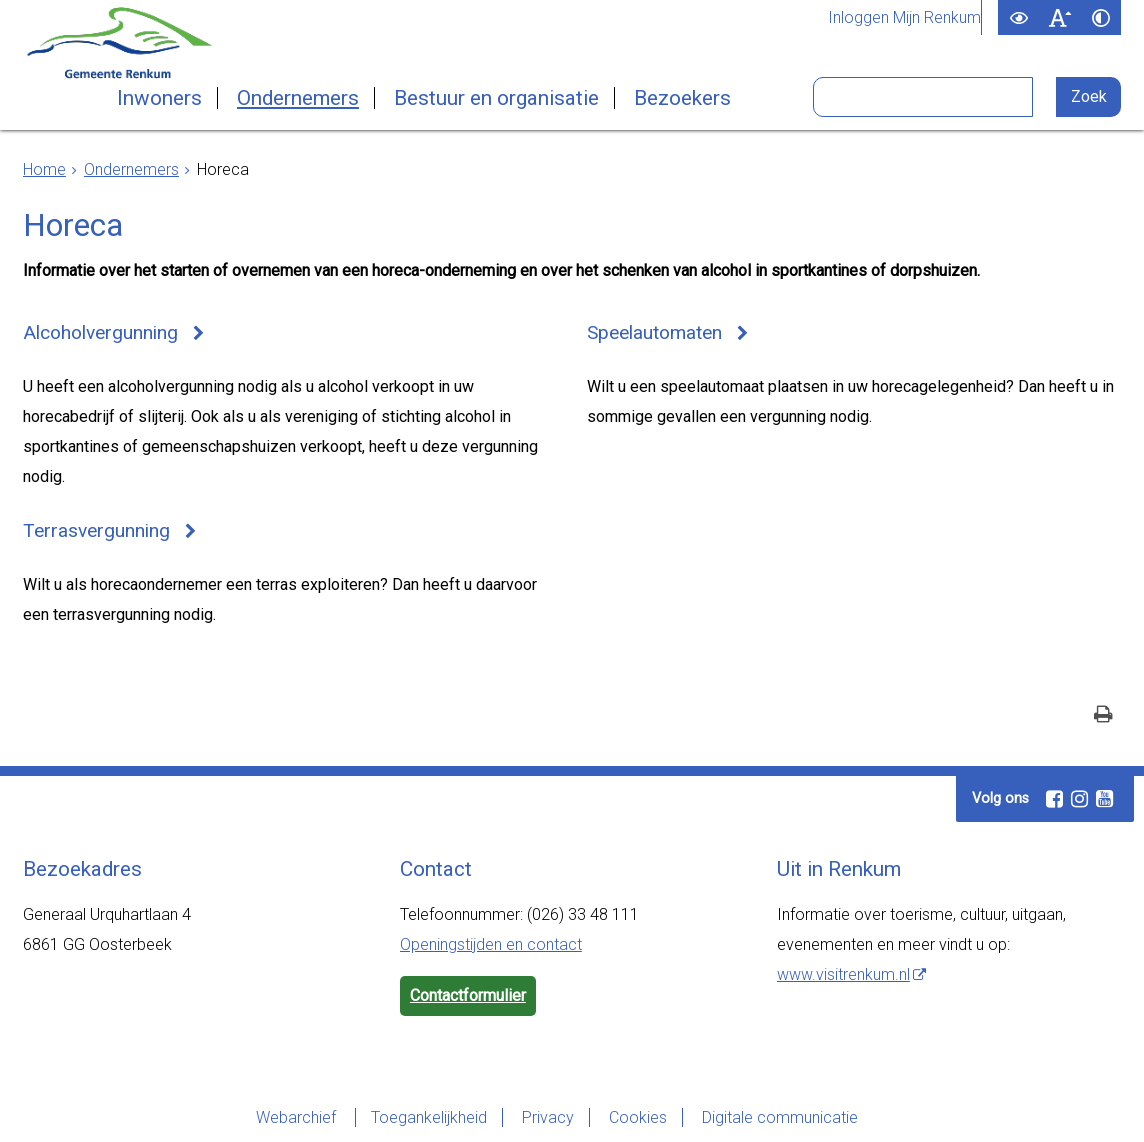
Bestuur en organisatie (496, 98)
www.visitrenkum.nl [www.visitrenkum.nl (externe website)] (843, 974)
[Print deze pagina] (1103, 716)
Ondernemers (298, 98)
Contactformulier (468, 995)
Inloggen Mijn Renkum (904, 18)
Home (44, 169)
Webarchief (298, 1117)
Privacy (548, 1117)
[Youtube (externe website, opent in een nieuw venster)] (1104, 799)
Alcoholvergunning (100, 332)
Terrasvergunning (96, 530)
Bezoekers (682, 98)
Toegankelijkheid (429, 1117)
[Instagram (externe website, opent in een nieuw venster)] (1079, 799)
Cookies (638, 1117)
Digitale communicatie (780, 1117)
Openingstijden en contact (491, 944)
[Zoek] (1088, 97)
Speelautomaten (654, 332)
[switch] (1018, 17)
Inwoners (159, 98)
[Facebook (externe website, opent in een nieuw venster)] (1054, 799)
